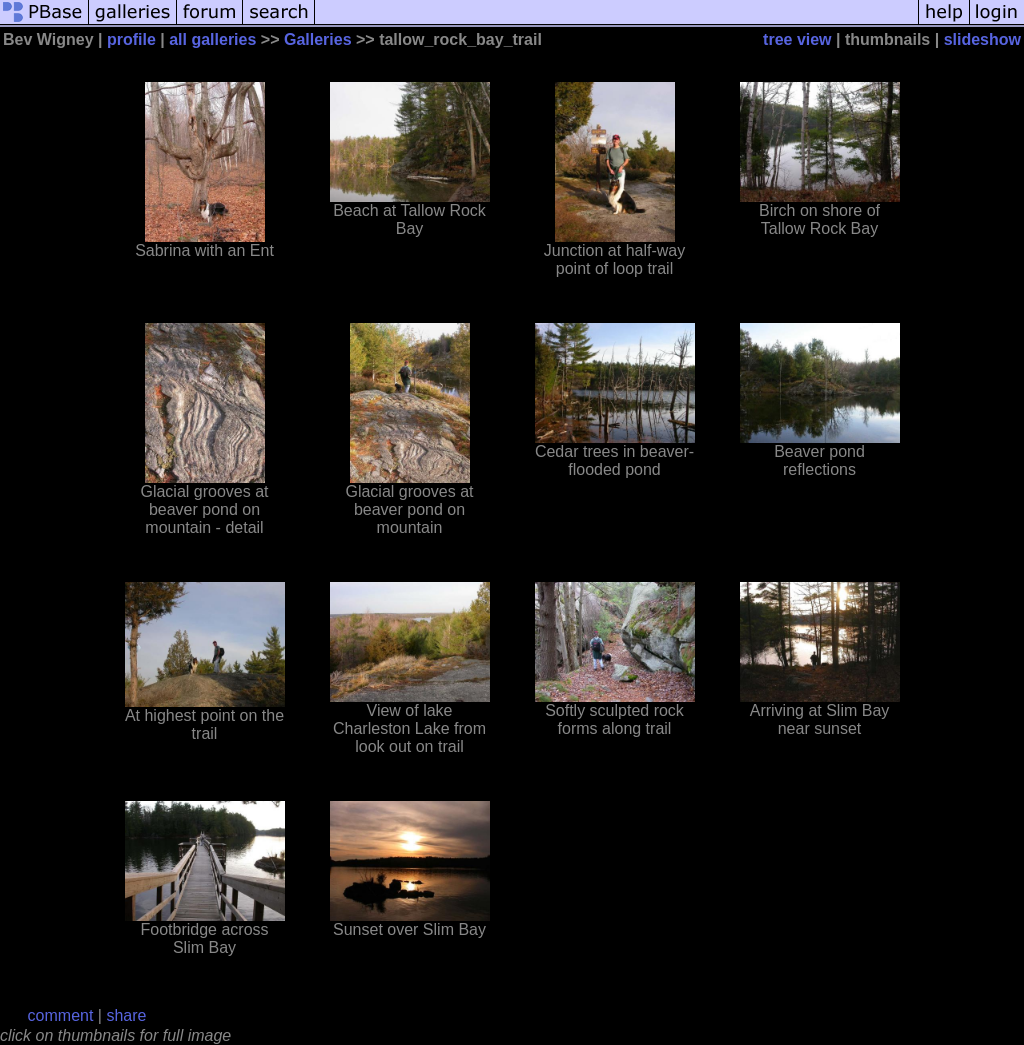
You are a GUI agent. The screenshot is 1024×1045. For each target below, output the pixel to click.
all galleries (212, 39)
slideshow (982, 39)
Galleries (318, 39)
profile (131, 39)
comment (61, 1015)
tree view (797, 39)
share (126, 1015)
